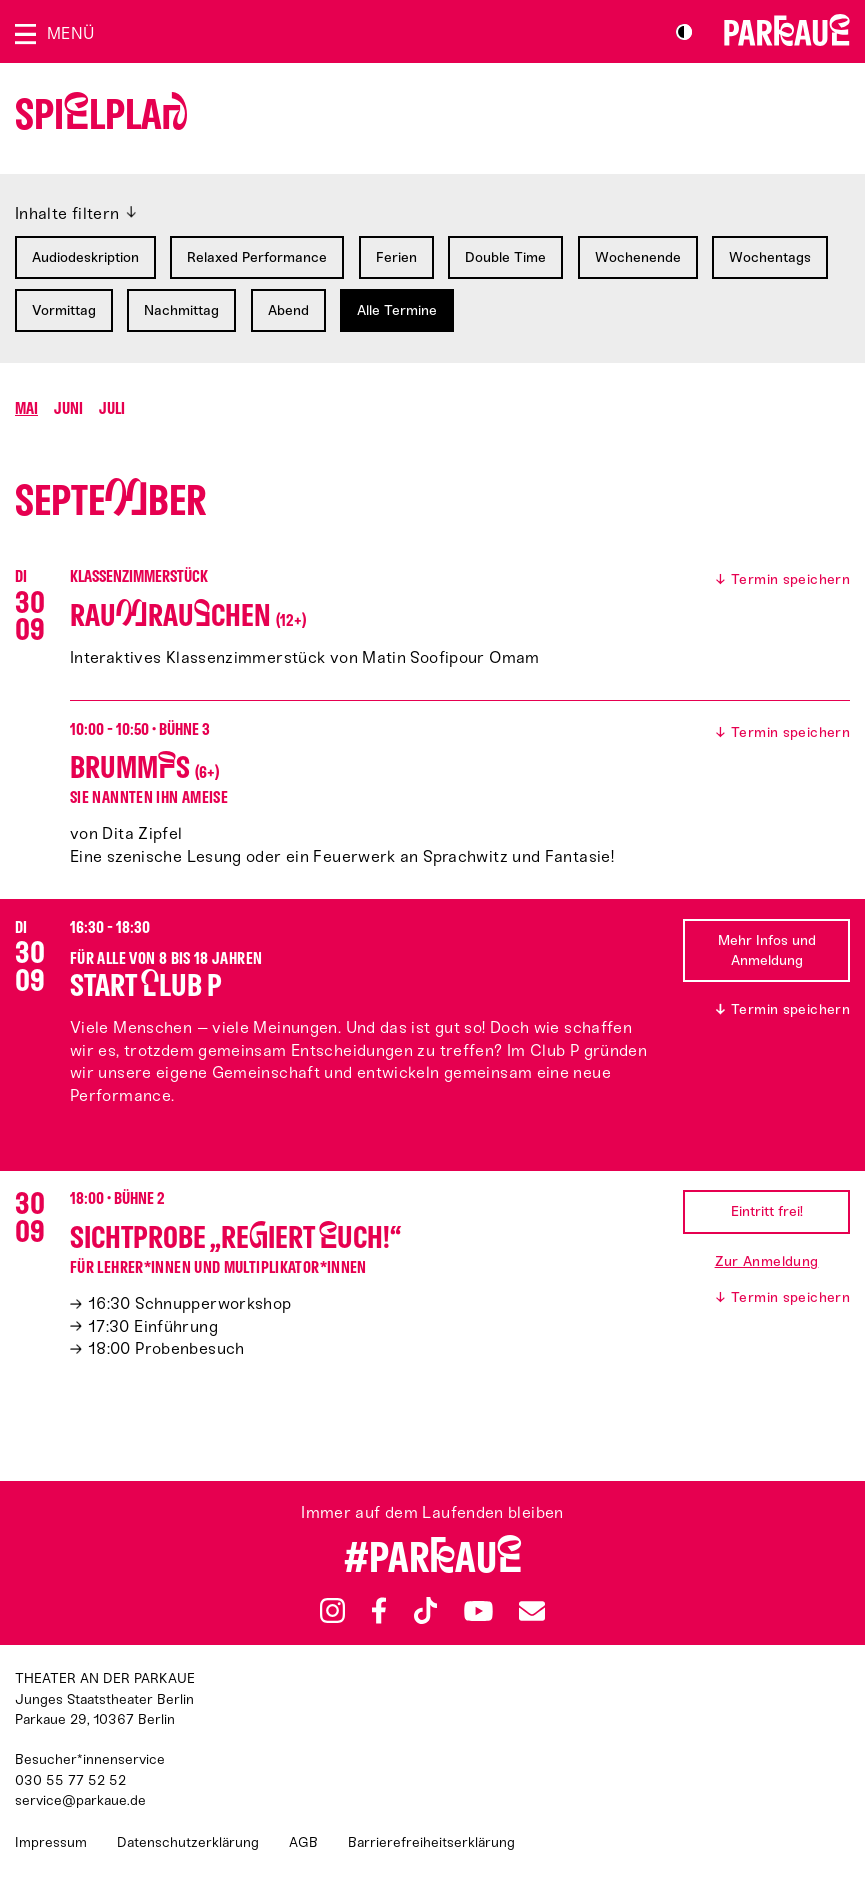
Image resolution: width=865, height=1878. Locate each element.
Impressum (51, 1842)
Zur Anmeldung (767, 1261)
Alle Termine (397, 310)
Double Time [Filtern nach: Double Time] (505, 257)
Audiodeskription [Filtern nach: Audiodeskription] (85, 257)
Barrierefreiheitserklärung (431, 1842)
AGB (303, 1842)
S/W (684, 32)
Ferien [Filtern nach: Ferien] (396, 257)
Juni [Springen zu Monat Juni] (68, 408)
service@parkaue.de (80, 1800)
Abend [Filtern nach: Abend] (288, 310)
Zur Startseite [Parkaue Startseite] (787, 30)
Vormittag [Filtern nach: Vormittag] (64, 310)
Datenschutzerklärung (188, 1842)
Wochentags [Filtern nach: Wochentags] (770, 257)
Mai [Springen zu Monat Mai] (26, 408)
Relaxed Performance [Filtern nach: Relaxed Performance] (257, 257)
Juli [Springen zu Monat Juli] (112, 408)
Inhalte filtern (67, 213)
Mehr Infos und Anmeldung (767, 950)
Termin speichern (790, 580)
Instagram (332, 1610)
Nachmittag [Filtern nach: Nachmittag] (181, 310)
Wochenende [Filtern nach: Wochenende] (638, 257)
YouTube (478, 1610)
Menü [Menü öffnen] (70, 33)
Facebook (379, 1611)
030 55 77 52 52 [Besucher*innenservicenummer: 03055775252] (70, 1780)
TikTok (426, 1611)
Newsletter (532, 1610)
